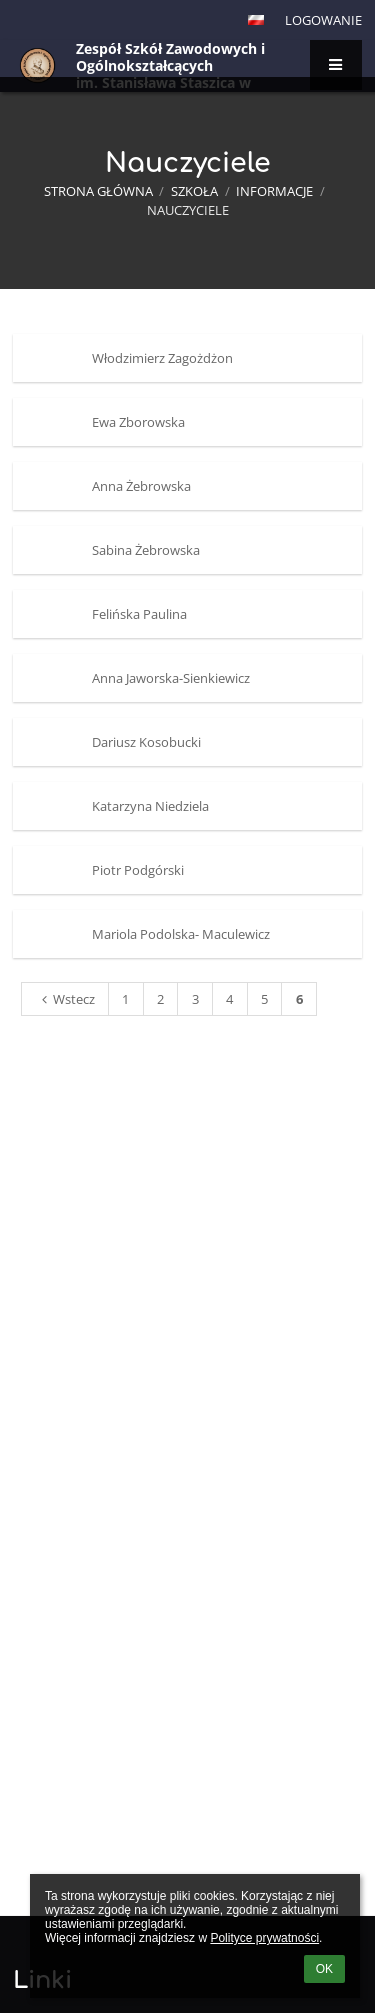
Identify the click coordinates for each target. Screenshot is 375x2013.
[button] (256, 20)
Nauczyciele (188, 210)
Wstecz (65, 999)
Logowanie (323, 20)
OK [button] (324, 1969)
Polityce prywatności (264, 1938)
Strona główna (98, 191)
